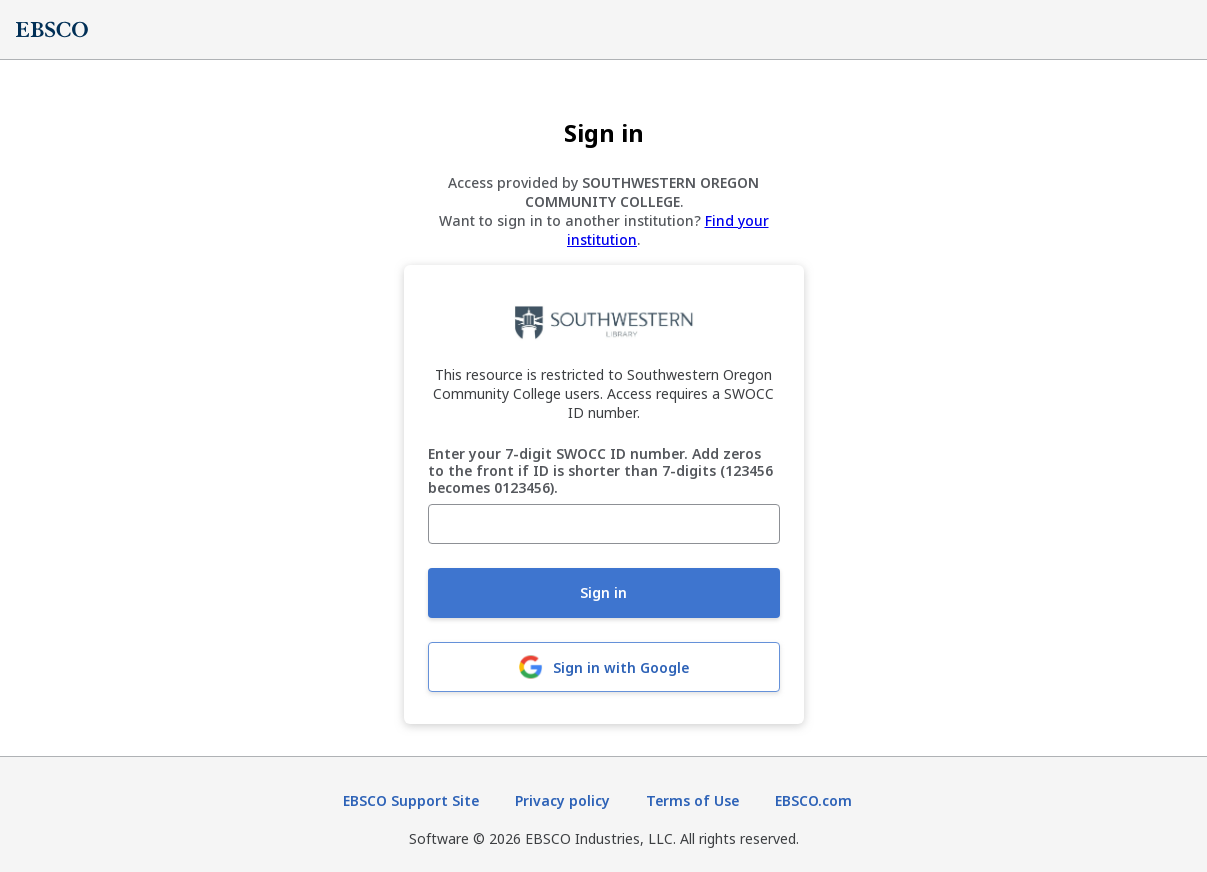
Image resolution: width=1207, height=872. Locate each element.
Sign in (603, 592)
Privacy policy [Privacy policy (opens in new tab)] (562, 800)
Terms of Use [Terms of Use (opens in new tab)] (692, 800)
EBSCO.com (813, 800)
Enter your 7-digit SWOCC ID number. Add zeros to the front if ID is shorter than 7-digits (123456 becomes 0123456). (600, 471)
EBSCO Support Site (411, 800)
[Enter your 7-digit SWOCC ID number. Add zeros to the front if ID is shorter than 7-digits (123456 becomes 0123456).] (604, 524)
